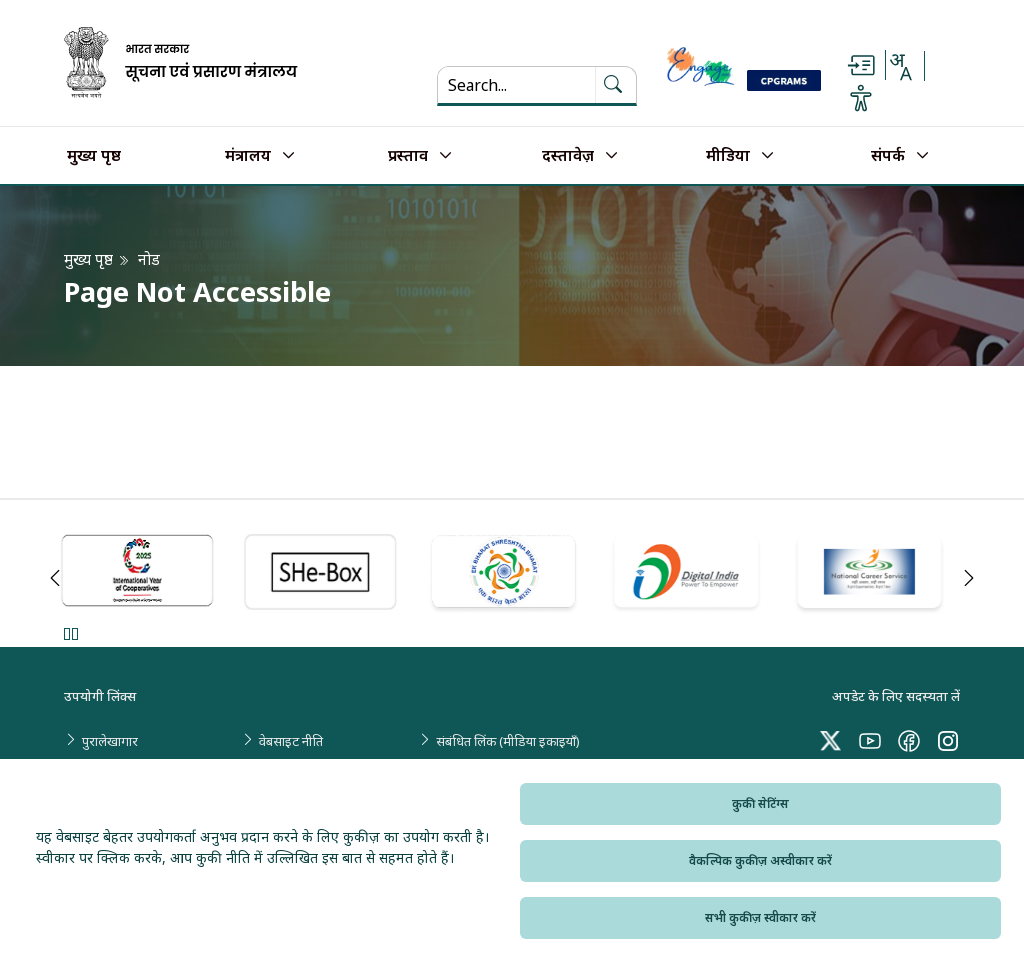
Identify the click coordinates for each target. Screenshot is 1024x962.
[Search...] (516, 85)
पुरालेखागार (110, 741)
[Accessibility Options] (861, 98)
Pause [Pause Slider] (70, 633)
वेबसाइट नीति (291, 741)
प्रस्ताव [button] (408, 156)
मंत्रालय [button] (248, 156)
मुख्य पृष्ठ (94, 156)
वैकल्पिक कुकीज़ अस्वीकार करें (760, 860)
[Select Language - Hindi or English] (900, 66)
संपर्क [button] (888, 156)
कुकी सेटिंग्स (760, 803)
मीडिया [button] (728, 156)
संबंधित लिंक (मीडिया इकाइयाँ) (508, 741)
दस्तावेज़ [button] (568, 156)
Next (969, 578)
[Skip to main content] (861, 66)
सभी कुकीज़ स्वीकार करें (760, 917)
